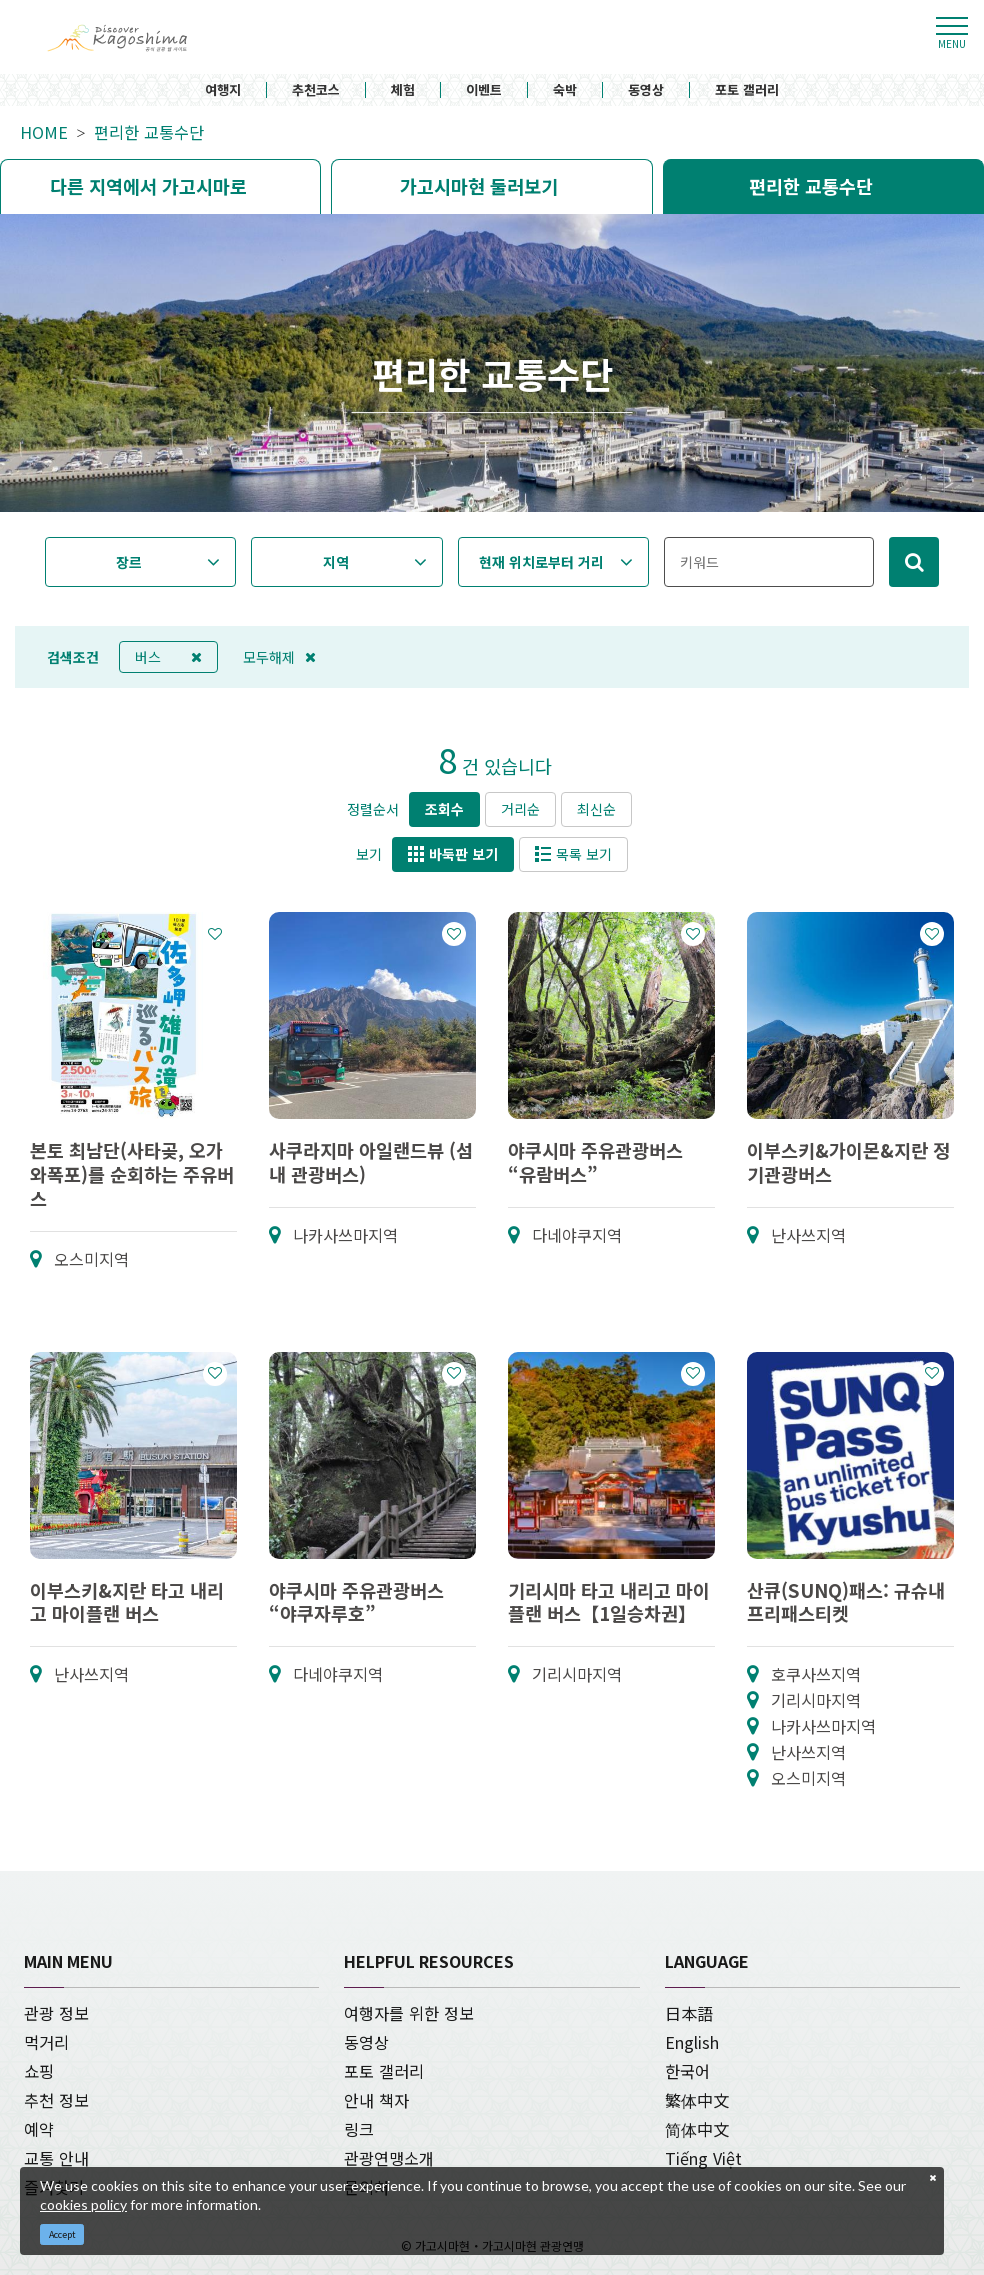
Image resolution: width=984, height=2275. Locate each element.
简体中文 (697, 2129)
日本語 (689, 2013)
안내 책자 (376, 2100)
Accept (62, 2234)
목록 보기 (573, 854)
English (692, 2042)
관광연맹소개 (389, 2158)
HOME (44, 132)
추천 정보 (56, 2100)
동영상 (646, 90)
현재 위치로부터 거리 (541, 562)
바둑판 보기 (453, 854)
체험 (403, 90)
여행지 (223, 90)
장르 (129, 562)
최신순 (596, 809)
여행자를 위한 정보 (409, 2013)
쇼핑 (39, 2071)
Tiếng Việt (703, 2158)
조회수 (444, 809)
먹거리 (46, 2042)
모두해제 (279, 657)
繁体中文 (697, 2100)
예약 (39, 2129)
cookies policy (83, 2204)
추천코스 (316, 90)
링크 (359, 2129)
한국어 (687, 2071)
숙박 (565, 90)
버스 (168, 657)
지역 (336, 562)
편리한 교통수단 (149, 132)
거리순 (520, 809)
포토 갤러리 (747, 90)
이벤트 (484, 90)
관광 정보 (56, 2013)
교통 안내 (56, 2158)
